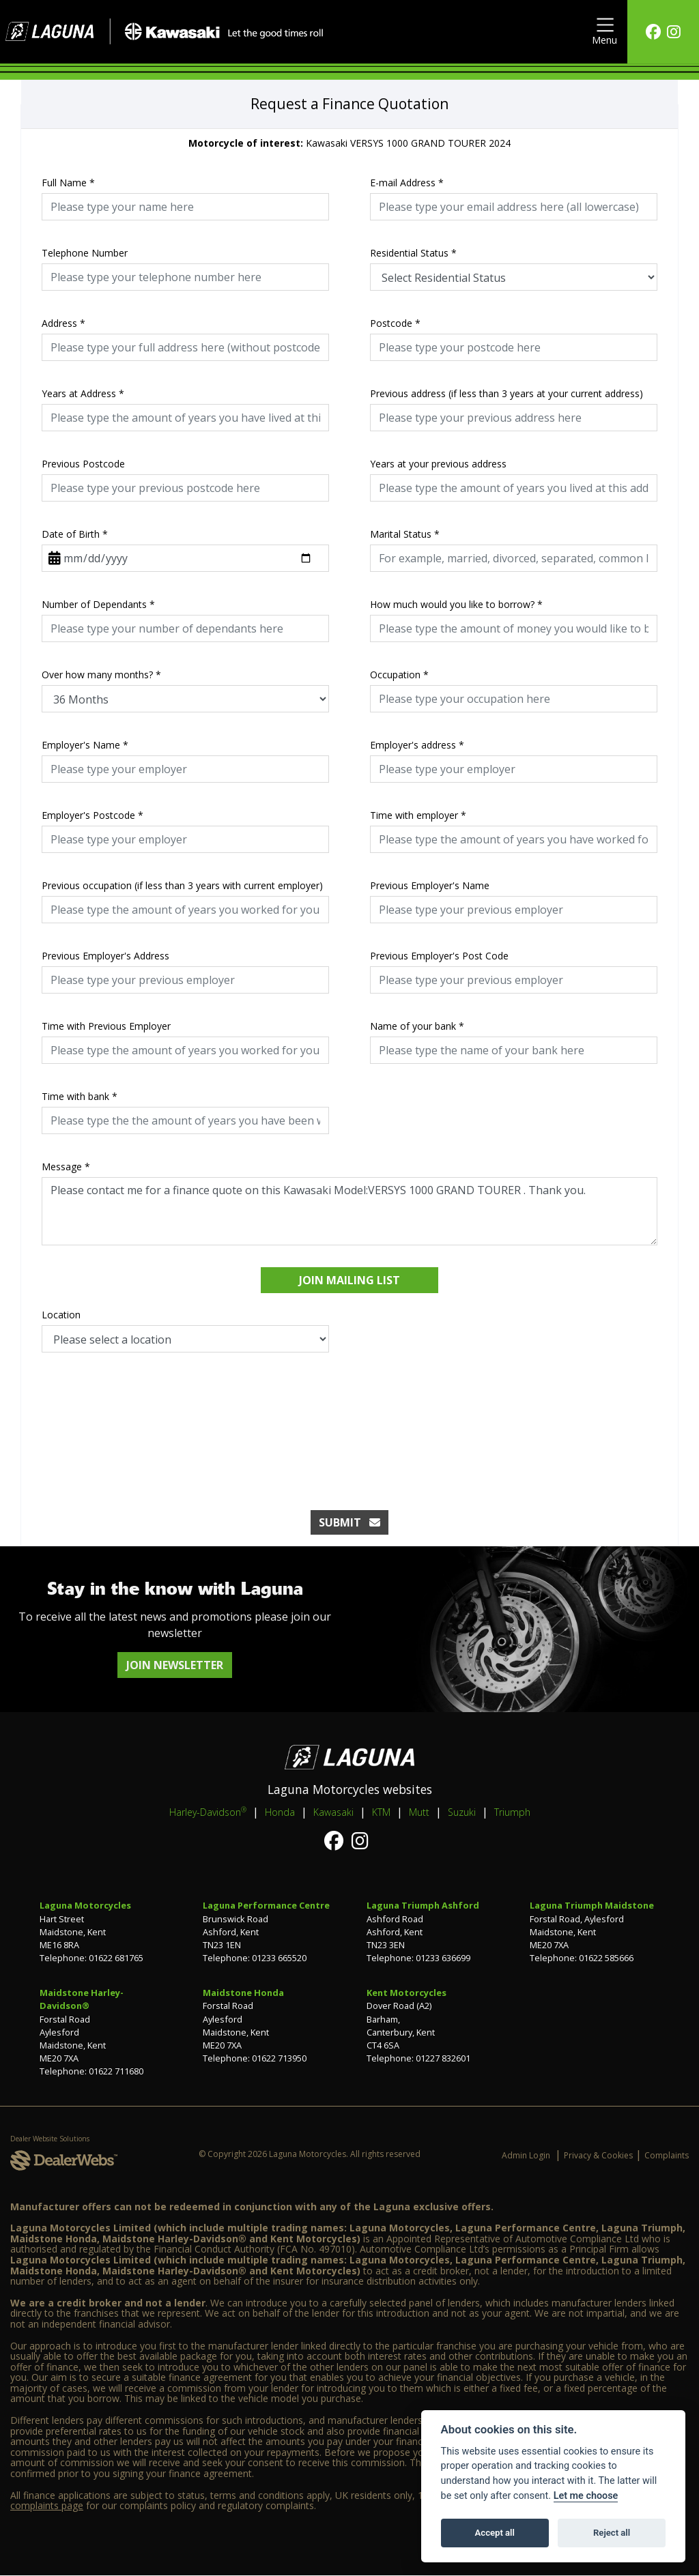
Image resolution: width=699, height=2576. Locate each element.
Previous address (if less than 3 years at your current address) (506, 393)
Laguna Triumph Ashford (423, 1905)
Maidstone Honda (243, 1992)
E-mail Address (407, 182)
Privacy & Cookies (598, 2155)
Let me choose (586, 2496)
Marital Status (405, 533)
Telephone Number (85, 252)
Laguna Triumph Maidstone (592, 1905)
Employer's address (417, 744)
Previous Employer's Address (105, 955)
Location (61, 1314)
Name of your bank (417, 1025)
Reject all (611, 2533)
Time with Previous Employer (106, 1025)
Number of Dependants (98, 604)
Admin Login (526, 2155)
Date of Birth (75, 533)
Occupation (399, 674)
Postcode (395, 323)
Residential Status (413, 252)
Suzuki (462, 1812)
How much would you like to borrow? (456, 604)
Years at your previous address (438, 463)
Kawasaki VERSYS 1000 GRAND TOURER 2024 (349, 142)
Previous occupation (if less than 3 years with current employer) (182, 885)
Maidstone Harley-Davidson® (82, 1999)
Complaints (666, 2155)
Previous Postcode (83, 463)
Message (66, 1166)
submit (349, 1522)
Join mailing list (349, 1280)
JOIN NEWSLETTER (174, 1665)
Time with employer (418, 815)
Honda (280, 1812)
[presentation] (349, 1417)
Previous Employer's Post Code (439, 955)
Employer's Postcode (92, 815)
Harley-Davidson (207, 1812)
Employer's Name (85, 744)
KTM (381, 1812)
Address (63, 323)
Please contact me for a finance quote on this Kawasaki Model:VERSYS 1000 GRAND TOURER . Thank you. (349, 1211)
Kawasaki (333, 1812)
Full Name (68, 182)
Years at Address (83, 393)
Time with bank (79, 1096)
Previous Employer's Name (429, 885)
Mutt (419, 1812)
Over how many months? (101, 674)
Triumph (512, 1812)
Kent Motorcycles (406, 1992)
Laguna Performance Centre (266, 1905)
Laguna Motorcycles (85, 1905)
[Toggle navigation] (604, 32)
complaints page (46, 2505)
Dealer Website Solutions (49, 2138)
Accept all (495, 2533)
